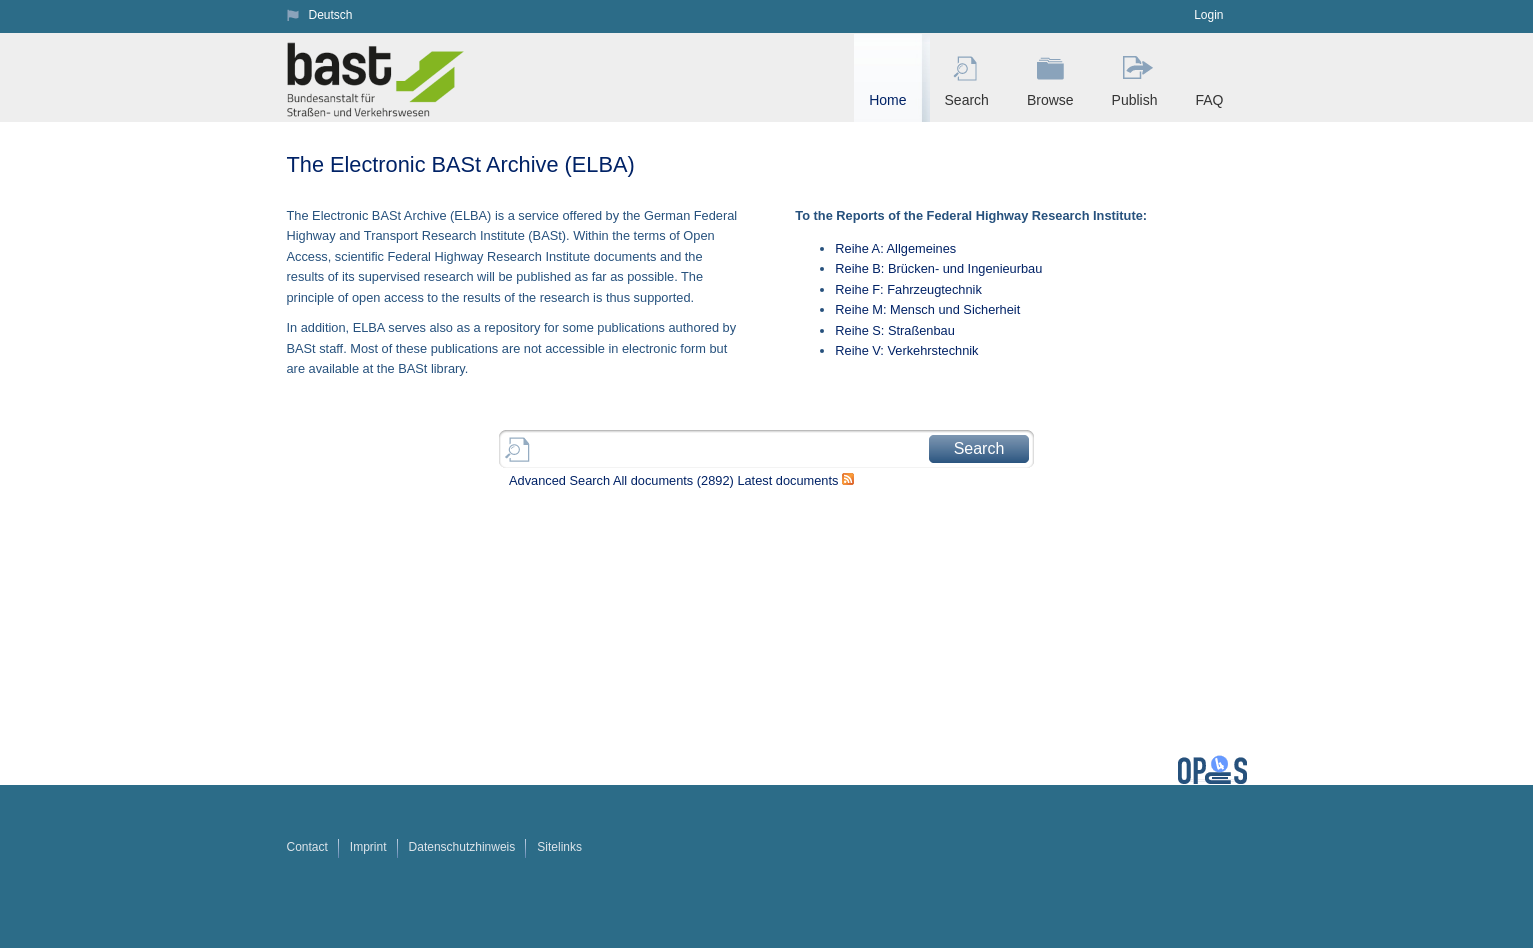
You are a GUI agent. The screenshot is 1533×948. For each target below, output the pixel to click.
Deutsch (331, 15)
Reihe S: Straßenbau (895, 330)
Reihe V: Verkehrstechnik (906, 350)
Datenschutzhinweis (462, 847)
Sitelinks (559, 847)
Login (1208, 15)
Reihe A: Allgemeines (895, 248)
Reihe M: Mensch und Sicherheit (927, 309)
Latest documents (787, 480)
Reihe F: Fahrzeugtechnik (908, 289)
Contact (307, 847)
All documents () (673, 480)
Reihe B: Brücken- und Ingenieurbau (938, 268)
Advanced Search (559, 480)
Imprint (368, 847)
